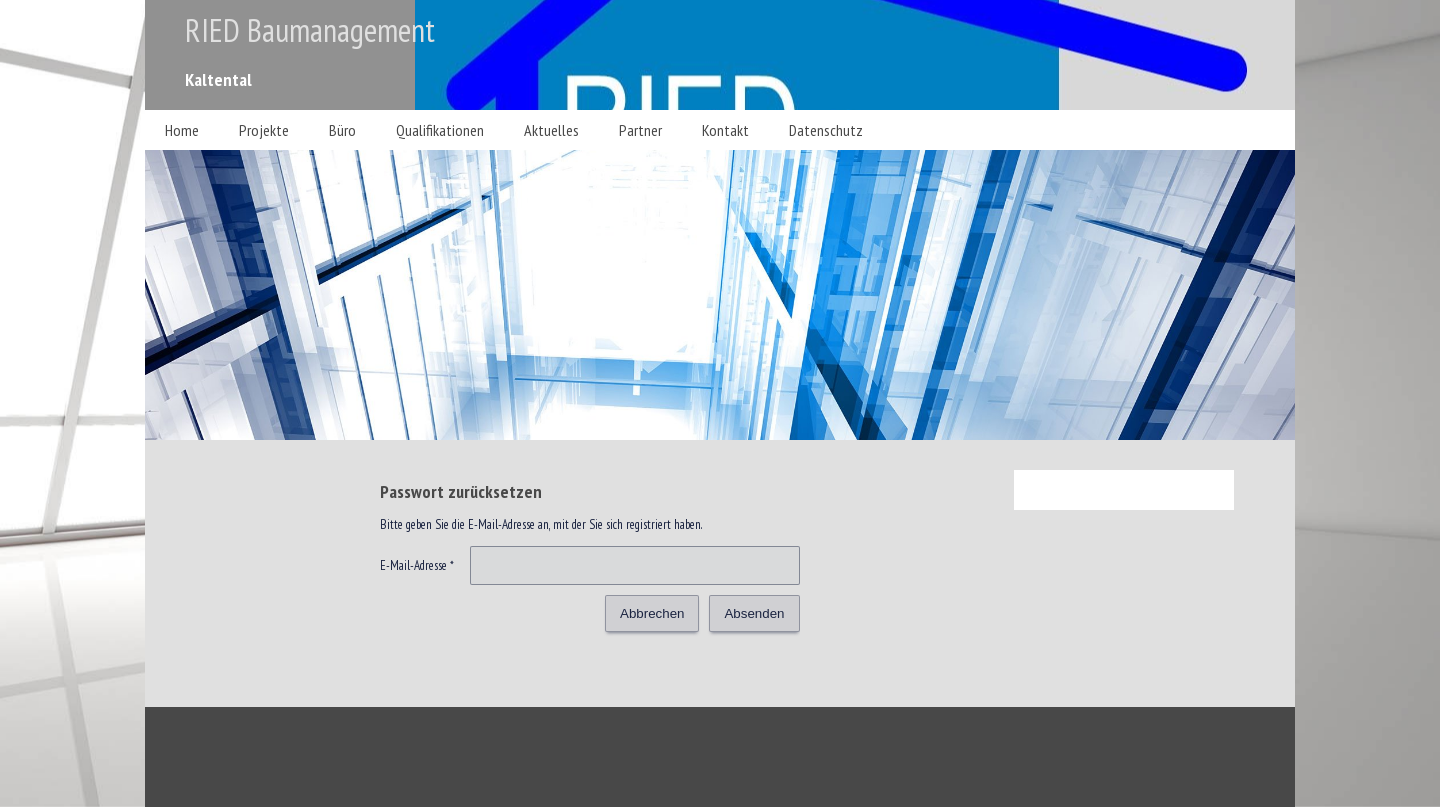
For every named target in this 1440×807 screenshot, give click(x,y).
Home (182, 130)
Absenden (754, 613)
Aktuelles (551, 130)
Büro (342, 130)
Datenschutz (826, 130)
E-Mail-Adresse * (417, 565)
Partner (640, 130)
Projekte (264, 130)
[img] (720, 55)
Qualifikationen (440, 130)
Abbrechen (652, 613)
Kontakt (725, 130)
